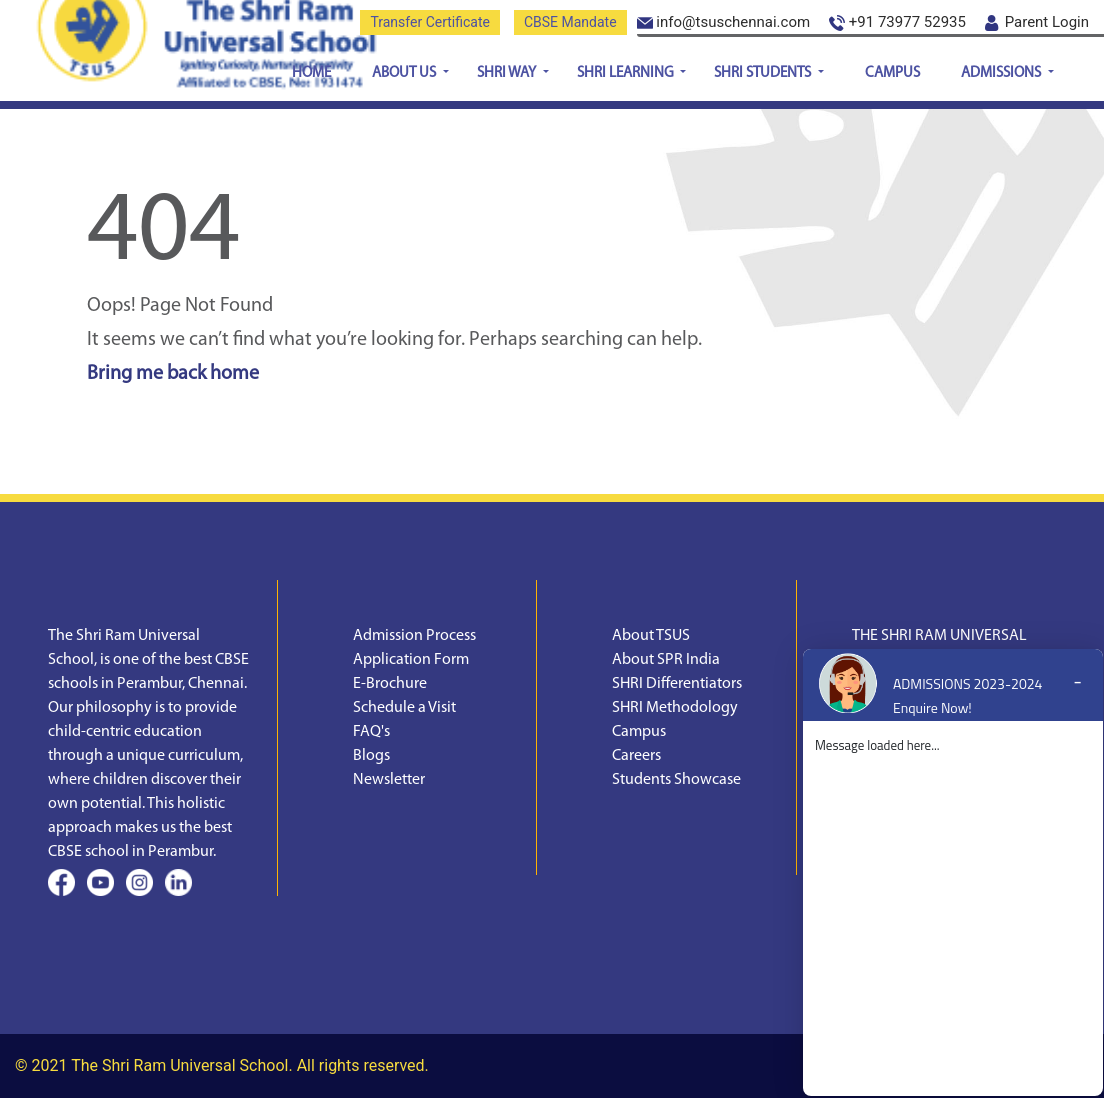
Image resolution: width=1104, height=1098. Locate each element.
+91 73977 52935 (897, 22)
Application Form (411, 660)
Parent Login (1037, 22)
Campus (892, 73)
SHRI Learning (627, 73)
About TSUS (651, 636)
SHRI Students (764, 73)
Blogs (371, 756)
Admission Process (414, 636)
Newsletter (389, 780)
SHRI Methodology (675, 708)
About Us (405, 73)
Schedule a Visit (404, 708)
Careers (636, 756)
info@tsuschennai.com (724, 22)
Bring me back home (173, 374)
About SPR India (666, 660)
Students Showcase (676, 780)
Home (311, 73)
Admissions (1002, 73)
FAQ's (371, 732)
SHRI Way (508, 73)
